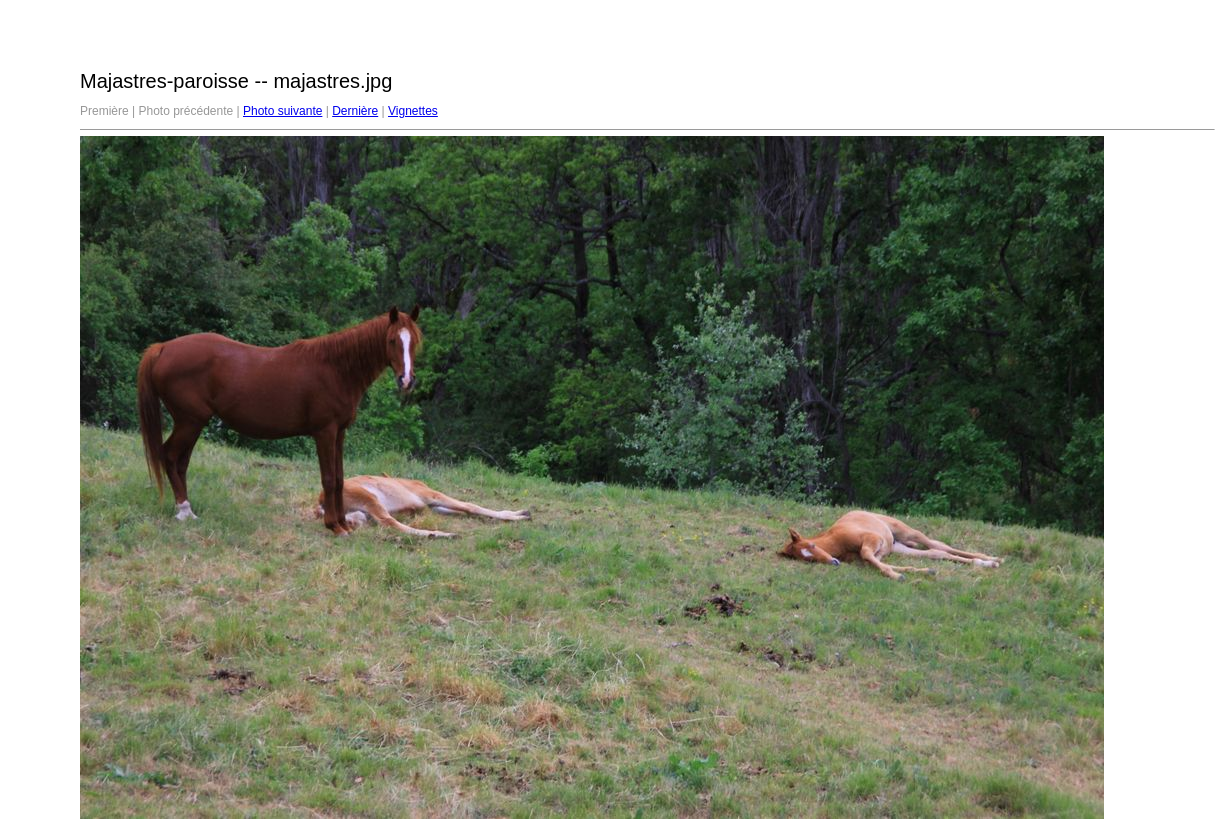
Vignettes (413, 111)
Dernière (355, 111)
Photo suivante (282, 111)
